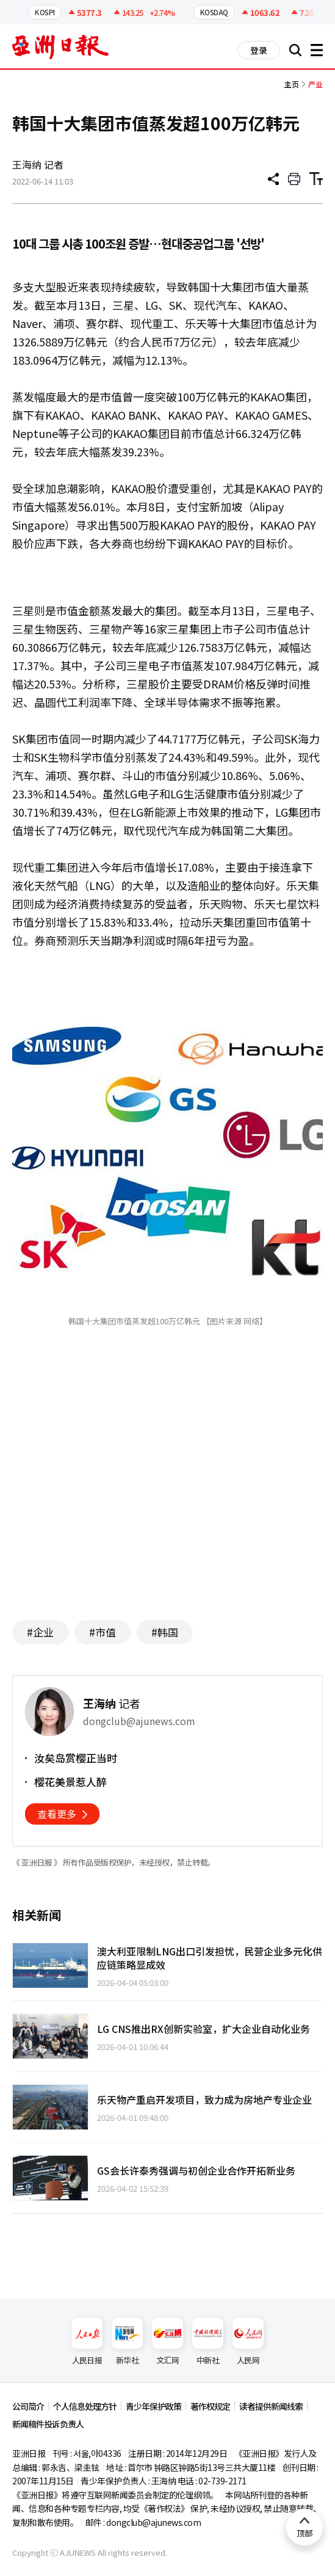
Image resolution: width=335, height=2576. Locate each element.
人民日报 (87, 2342)
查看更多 (56, 1813)
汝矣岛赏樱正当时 (75, 1758)
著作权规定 (210, 2406)
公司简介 (28, 2406)
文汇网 (167, 2342)
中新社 (207, 2342)
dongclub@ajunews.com (153, 2522)
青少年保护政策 (153, 2406)
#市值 (102, 1632)
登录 (258, 50)
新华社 (127, 2342)
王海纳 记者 (37, 164)
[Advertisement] (167, 1491)
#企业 (40, 1632)
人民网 (248, 2342)
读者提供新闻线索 (271, 2406)
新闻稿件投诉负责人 (48, 2424)
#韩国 (164, 1632)
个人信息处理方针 (85, 2406)
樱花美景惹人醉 (70, 1782)
